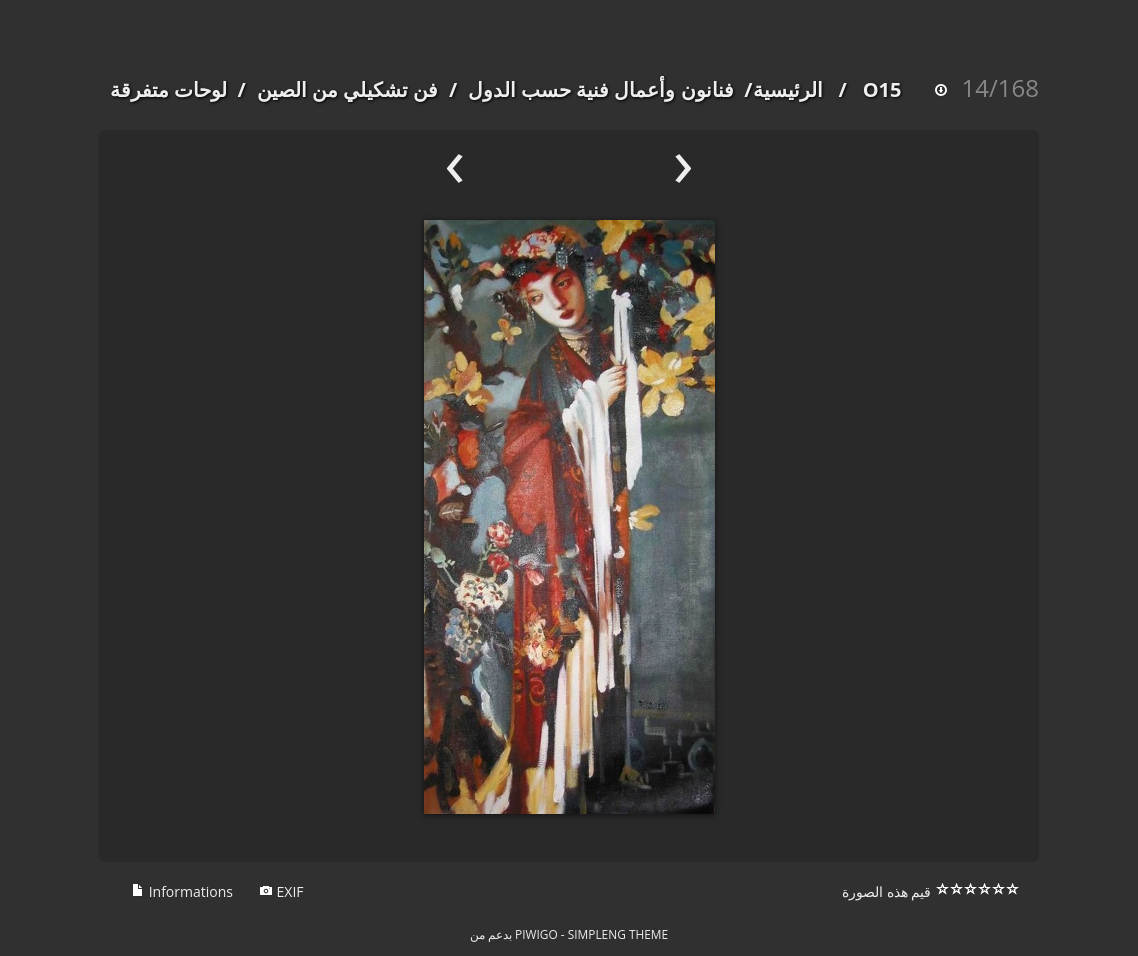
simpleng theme (618, 934)
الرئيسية (788, 89)
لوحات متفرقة (168, 89)
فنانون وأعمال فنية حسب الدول (601, 89)
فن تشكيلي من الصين (348, 89)
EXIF (281, 891)
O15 (882, 89)
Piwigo (536, 934)
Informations (182, 891)
